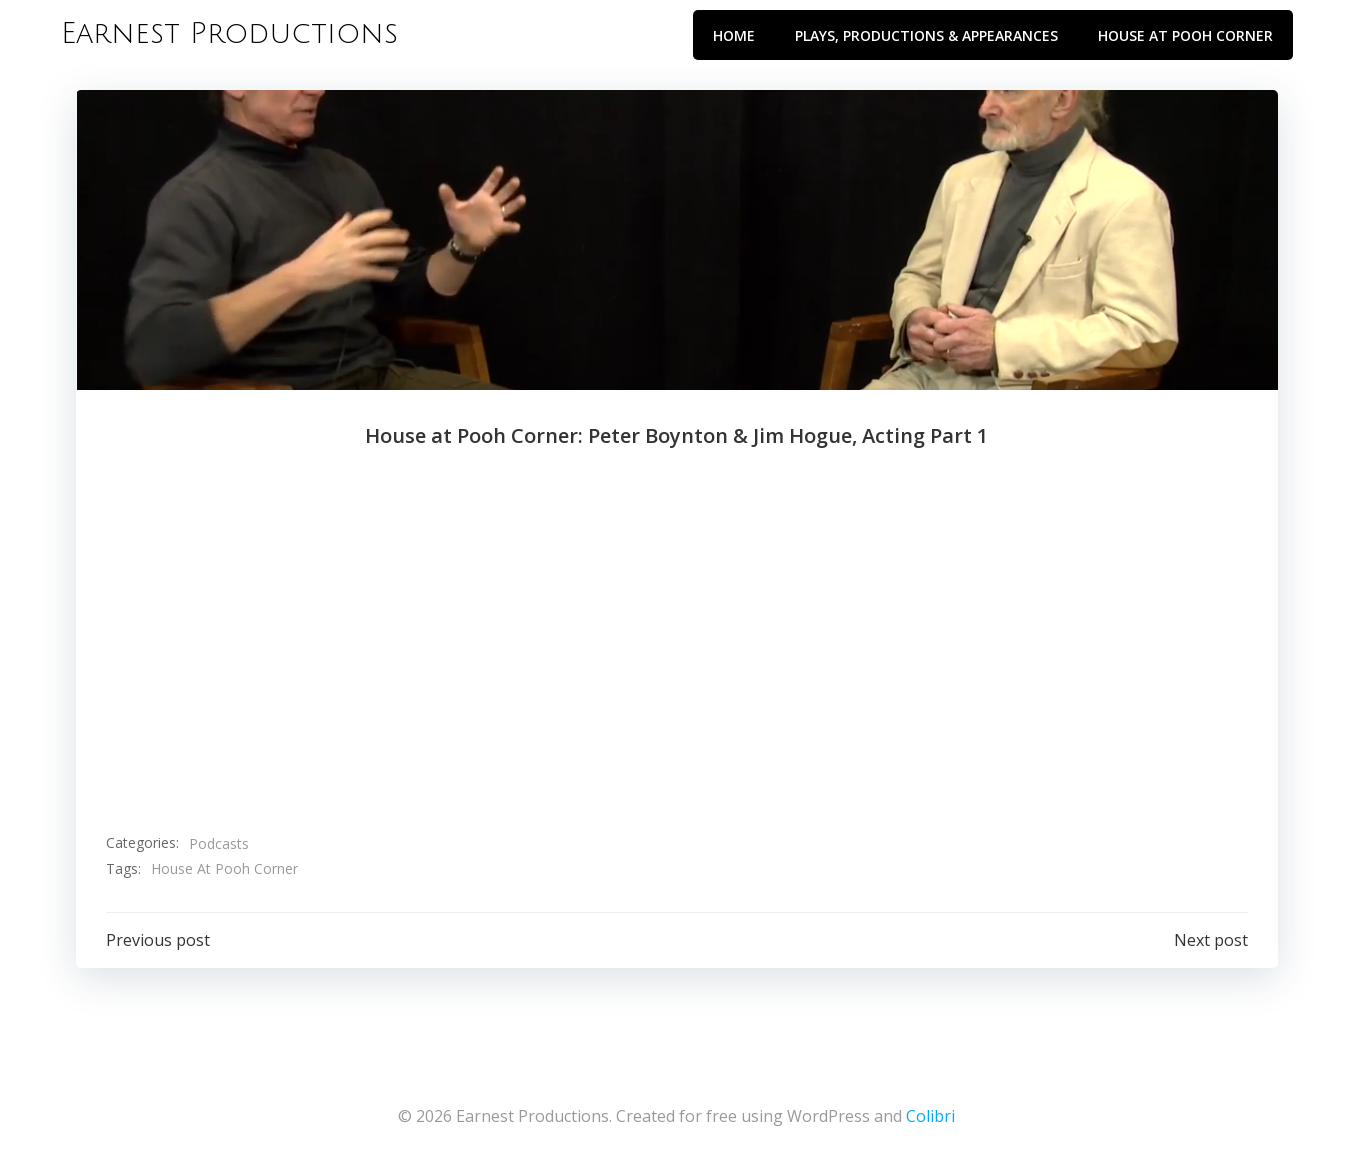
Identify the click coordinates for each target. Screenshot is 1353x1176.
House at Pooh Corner (1185, 35)
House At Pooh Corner (224, 868)
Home (734, 35)
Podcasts (219, 843)
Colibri (930, 1116)
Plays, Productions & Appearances (926, 35)
